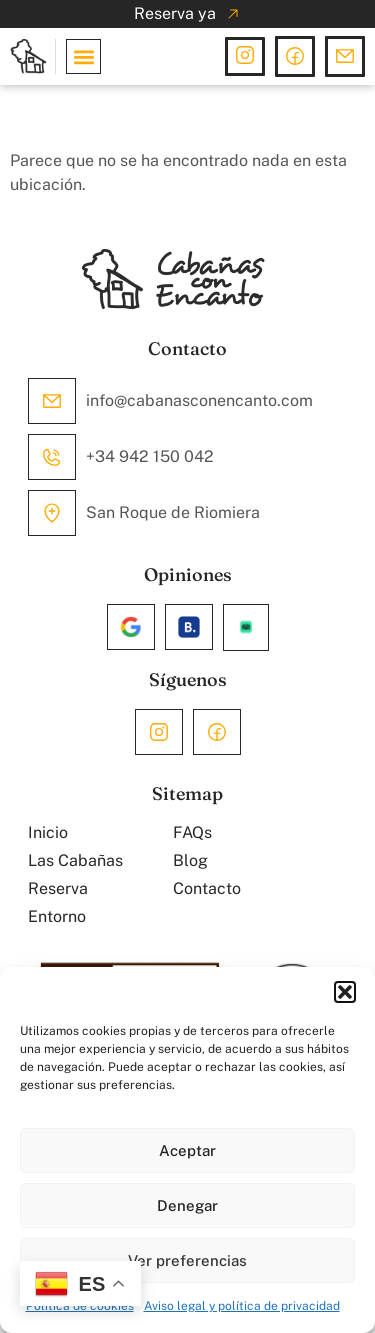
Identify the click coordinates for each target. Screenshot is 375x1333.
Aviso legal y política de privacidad (242, 1306)
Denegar (187, 1205)
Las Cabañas (75, 860)
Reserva (58, 888)
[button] (345, 992)
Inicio (48, 832)
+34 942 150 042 (150, 456)
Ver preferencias (187, 1260)
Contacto (207, 888)
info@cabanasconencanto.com (199, 400)
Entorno (57, 916)
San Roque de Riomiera (173, 512)
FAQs (192, 832)
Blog (190, 860)
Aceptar (187, 1150)
